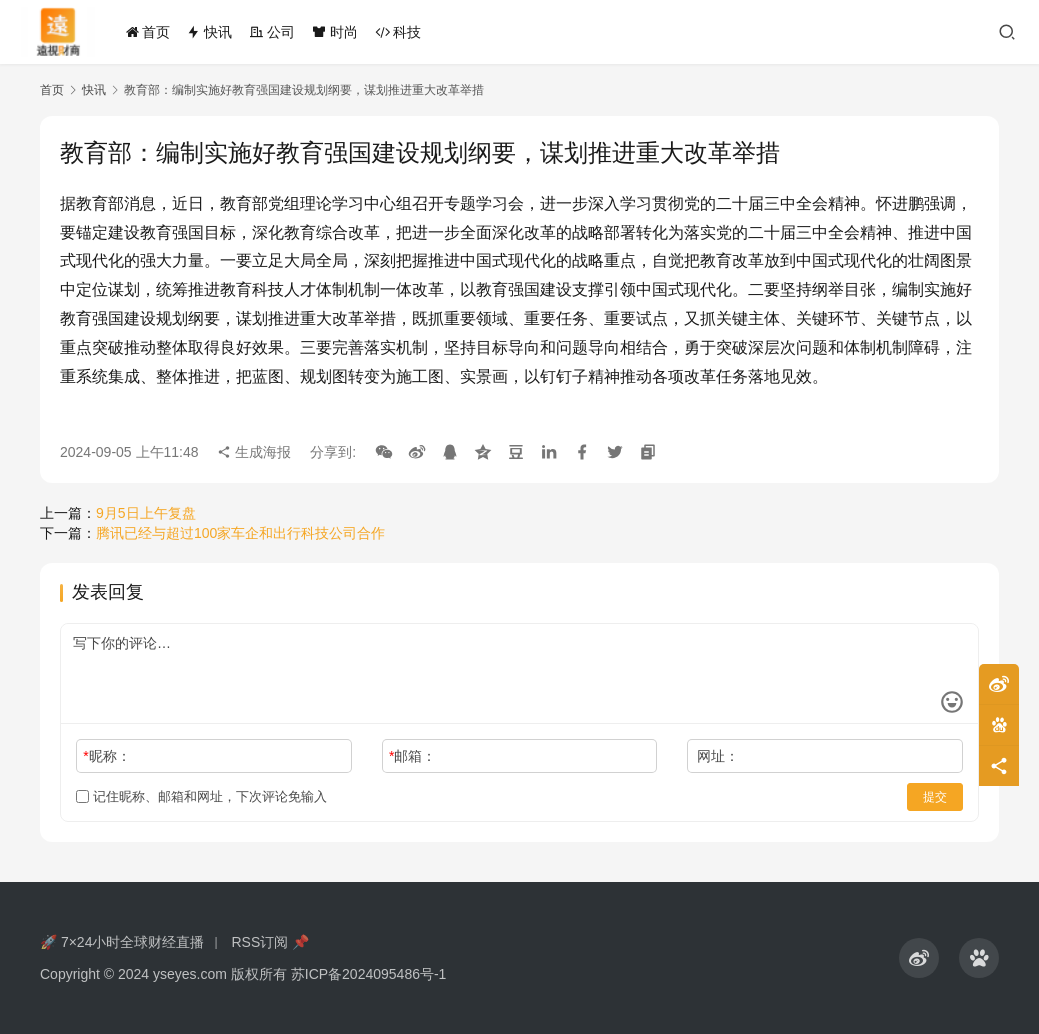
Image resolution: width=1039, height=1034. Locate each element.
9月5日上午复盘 (146, 513)
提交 (935, 797)
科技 (398, 32)
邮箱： (412, 756)
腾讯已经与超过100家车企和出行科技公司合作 (240, 533)
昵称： (106, 756)
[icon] (919, 958)
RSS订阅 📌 (270, 942)
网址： (718, 756)
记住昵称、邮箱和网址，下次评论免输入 (201, 796)
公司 (272, 32)
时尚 (335, 32)
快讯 (209, 32)
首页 (148, 32)
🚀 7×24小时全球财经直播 (122, 942)
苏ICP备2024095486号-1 (369, 974)
